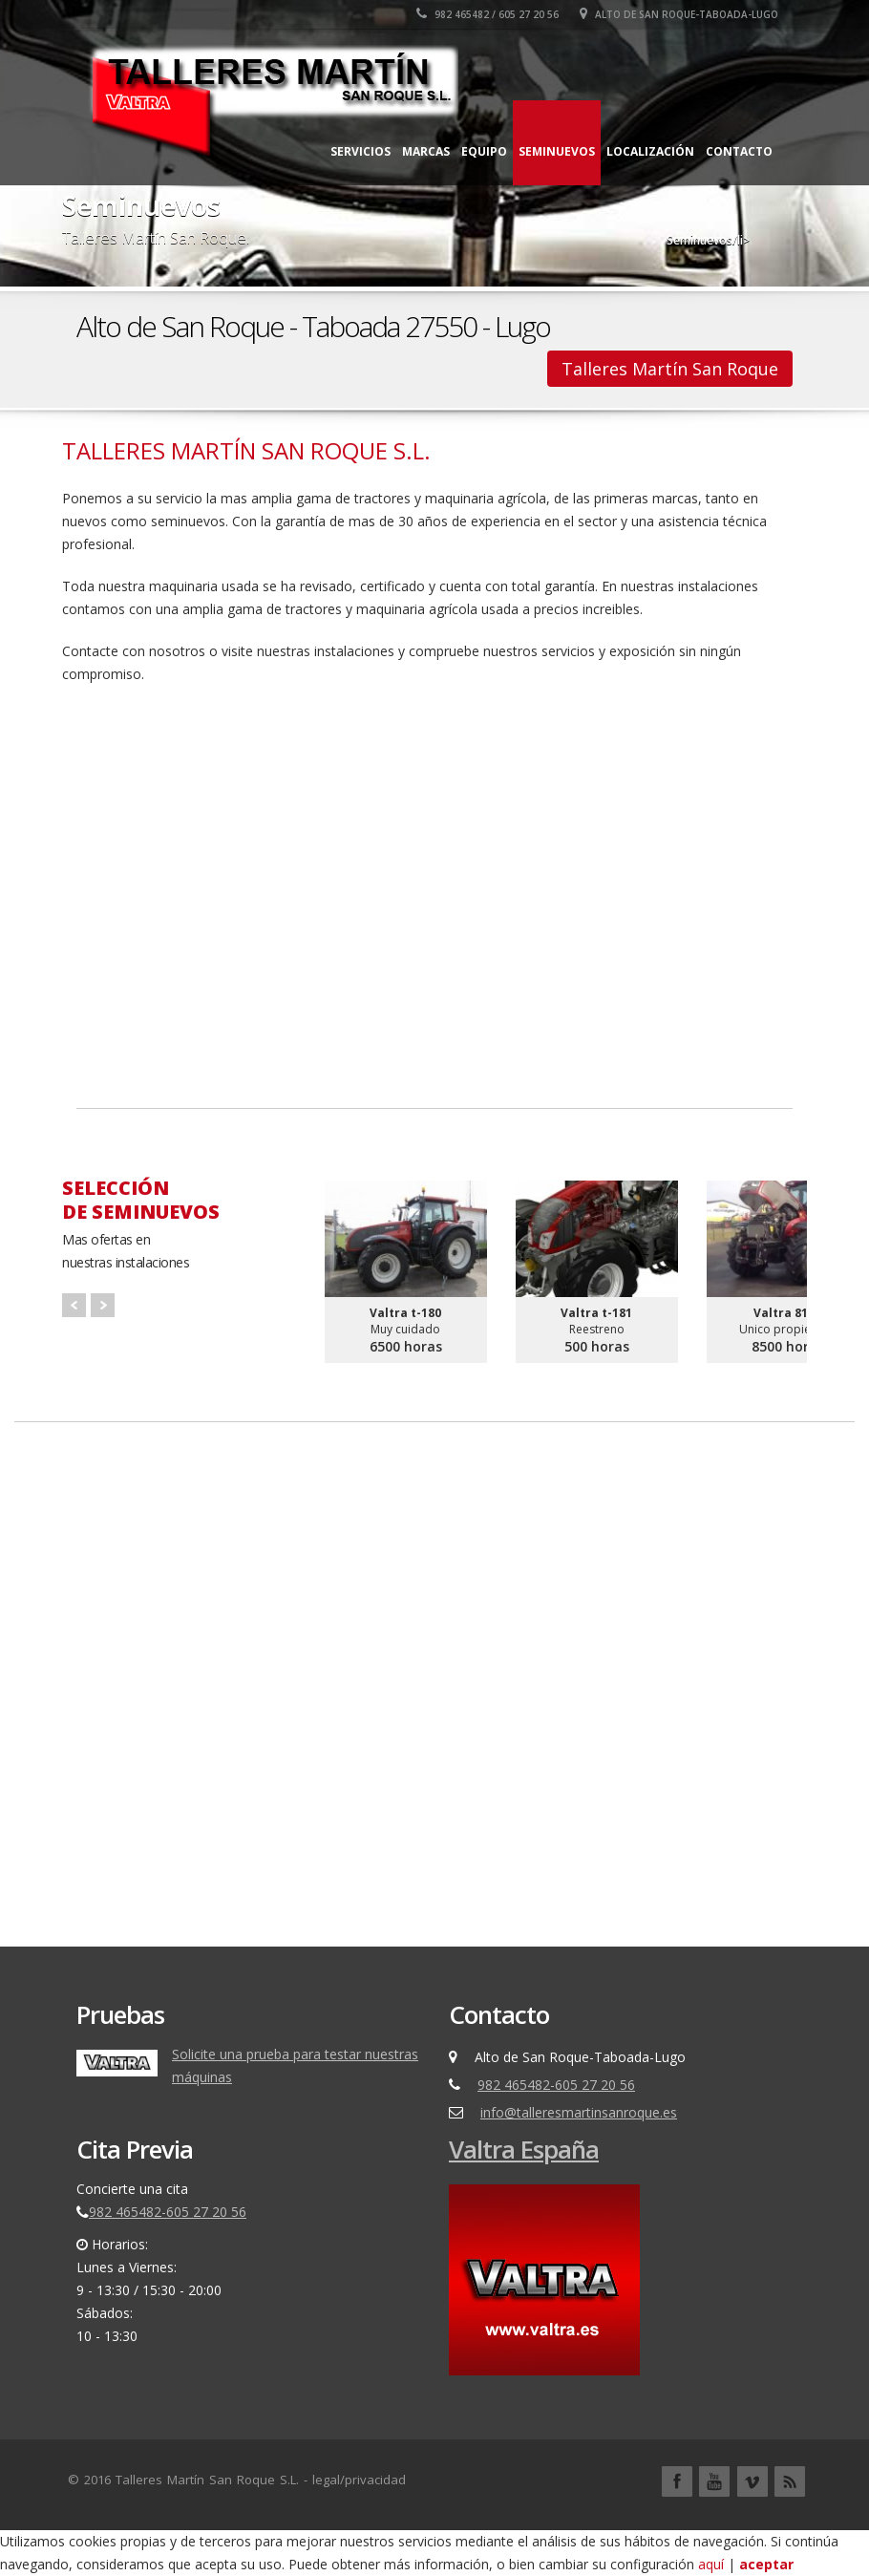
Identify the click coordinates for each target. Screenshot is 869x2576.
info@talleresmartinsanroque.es (578, 2112)
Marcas (426, 151)
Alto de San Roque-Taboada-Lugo (679, 14)
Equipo (484, 151)
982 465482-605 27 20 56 (556, 2085)
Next (103, 1305)
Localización (650, 151)
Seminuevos (557, 151)
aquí (713, 2564)
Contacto (739, 151)
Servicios (360, 151)
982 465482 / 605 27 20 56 (487, 14)
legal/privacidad (359, 2479)
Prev (74, 1305)
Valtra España (524, 2149)
